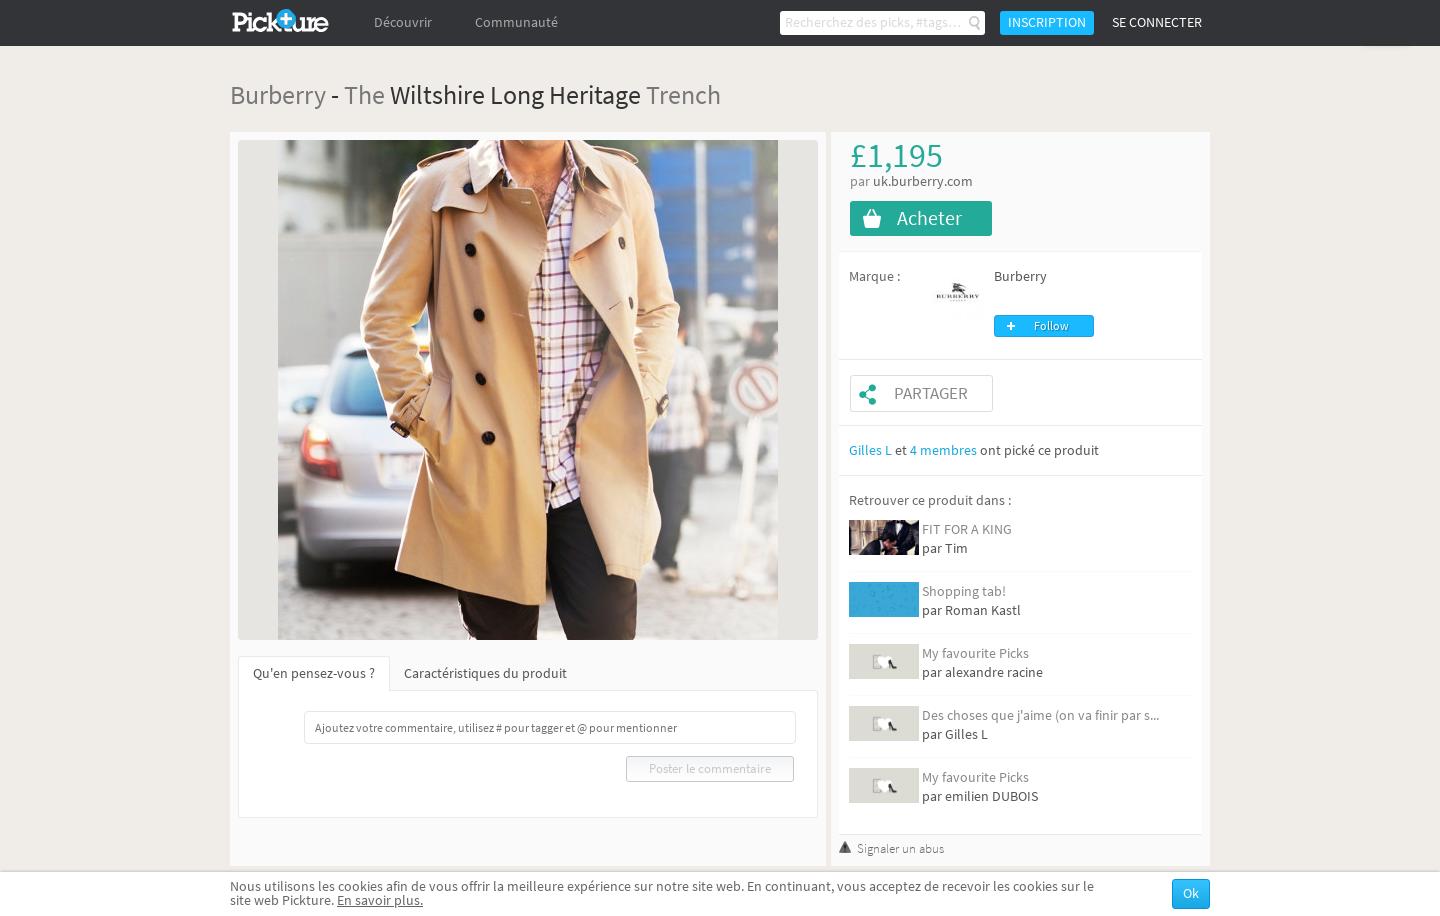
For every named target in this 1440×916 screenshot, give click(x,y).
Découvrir (403, 22)
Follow (1051, 326)
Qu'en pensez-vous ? (314, 673)
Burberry (278, 94)
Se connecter (1157, 22)
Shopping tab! (964, 591)
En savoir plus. (380, 900)
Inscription (1047, 22)
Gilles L (870, 450)
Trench (683, 94)
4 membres (943, 450)
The (364, 94)
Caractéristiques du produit (485, 673)
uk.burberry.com (923, 181)
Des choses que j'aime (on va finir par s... (1040, 715)
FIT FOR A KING (967, 529)
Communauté (516, 22)
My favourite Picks (975, 653)
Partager (931, 393)
